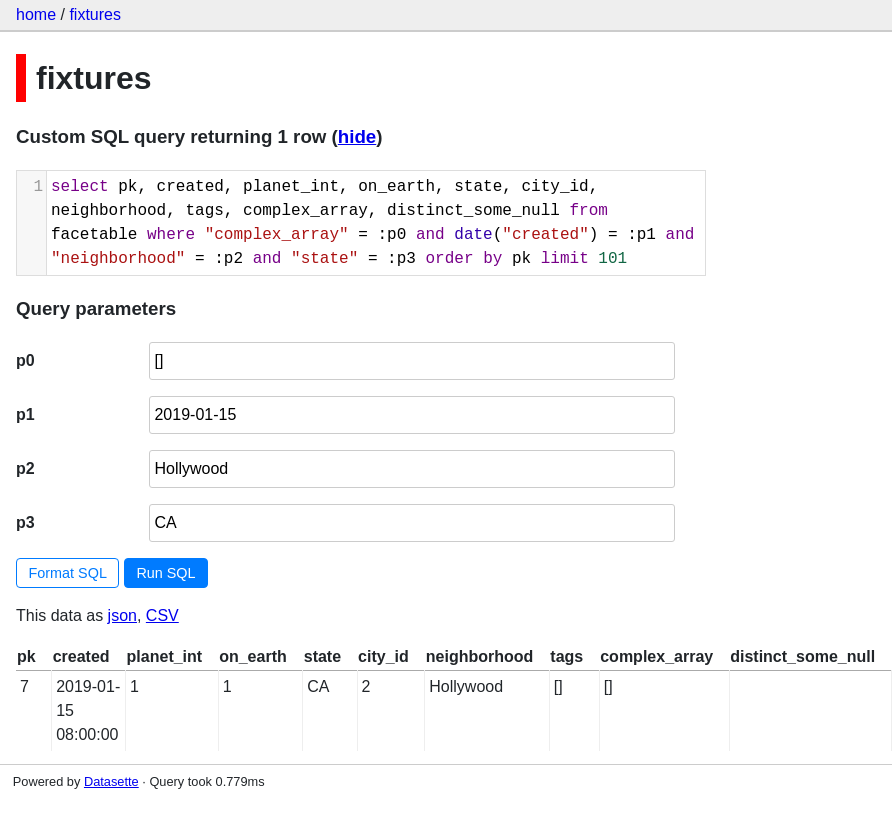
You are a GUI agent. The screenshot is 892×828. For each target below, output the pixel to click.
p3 (25, 522)
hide (357, 136)
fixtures (95, 14)
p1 (25, 414)
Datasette (111, 781)
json (122, 615)
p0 (25, 360)
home (36, 14)
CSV (162, 615)
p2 (25, 468)
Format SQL (68, 573)
